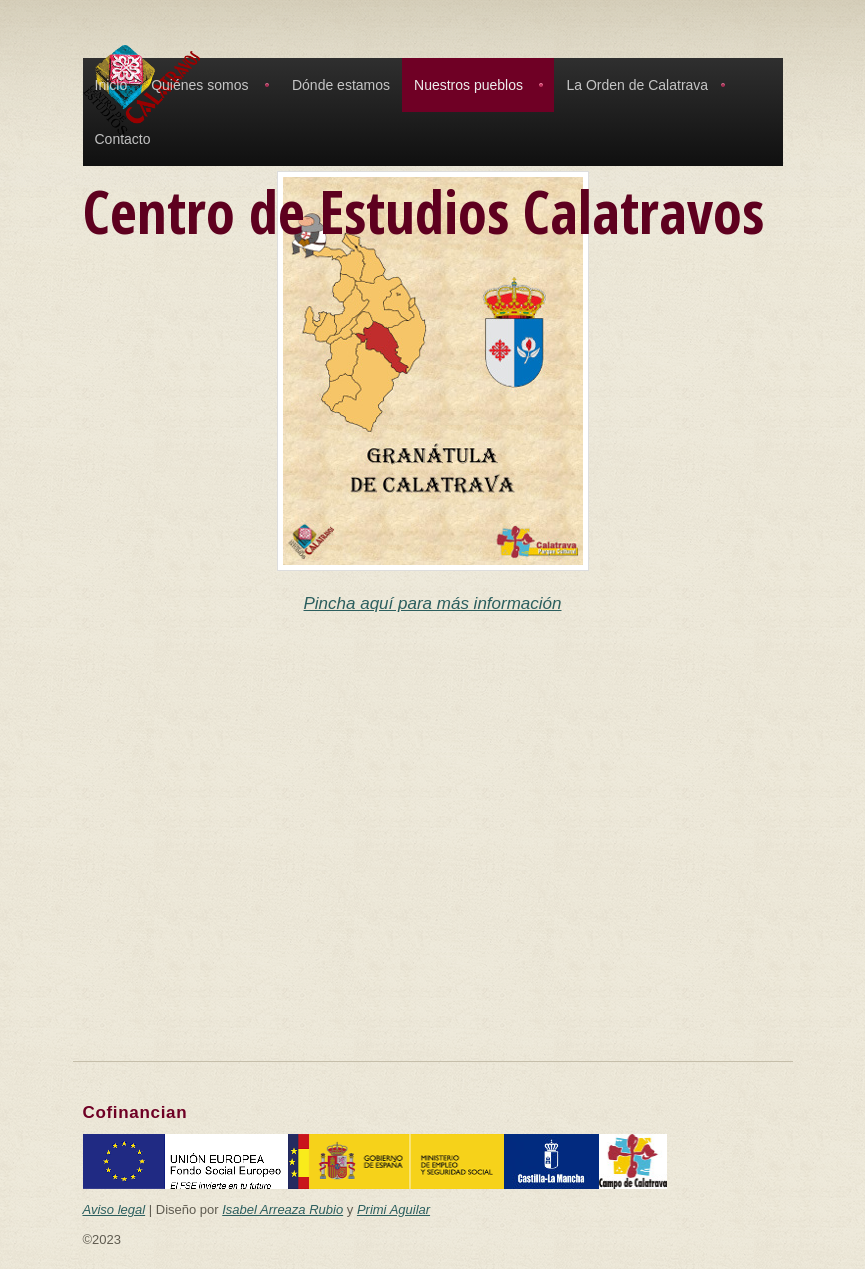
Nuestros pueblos (468, 85)
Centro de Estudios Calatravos (423, 211)
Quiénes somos (199, 85)
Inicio (111, 85)
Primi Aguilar (393, 1209)
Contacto (123, 139)
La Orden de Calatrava (637, 85)
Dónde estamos (341, 85)
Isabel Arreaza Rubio (282, 1209)
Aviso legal (114, 1209)
